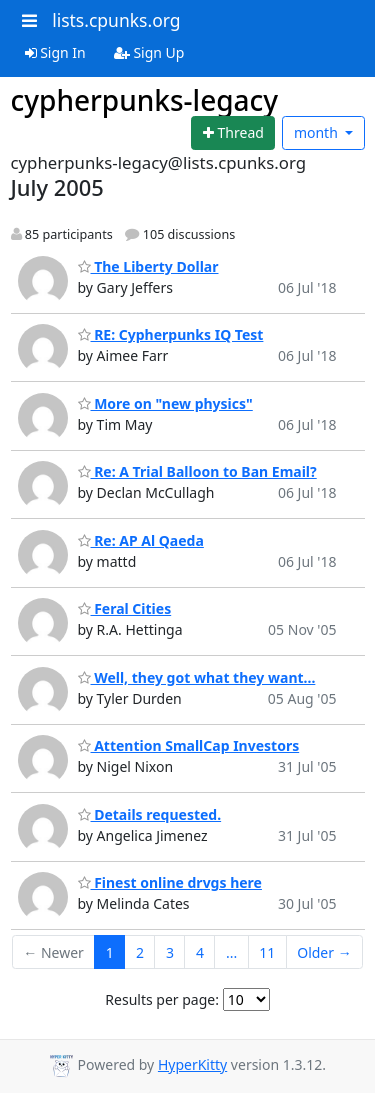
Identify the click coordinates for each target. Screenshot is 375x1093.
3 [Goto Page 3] (170, 952)
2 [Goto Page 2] (140, 952)
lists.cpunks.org (116, 20)
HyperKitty (192, 1064)
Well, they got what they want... (197, 677)
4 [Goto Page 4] (200, 952)
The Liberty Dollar (148, 266)
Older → (324, 952)
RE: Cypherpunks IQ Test (171, 334)
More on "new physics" (165, 403)
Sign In (55, 52)
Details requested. (150, 814)
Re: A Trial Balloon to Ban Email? (197, 471)
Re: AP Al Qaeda (141, 540)
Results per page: (162, 999)
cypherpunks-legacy (145, 100)
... (231, 952)
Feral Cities (125, 608)
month (318, 132)
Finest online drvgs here (170, 882)
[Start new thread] (233, 133)
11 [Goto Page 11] (267, 952)
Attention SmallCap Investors (189, 745)
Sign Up (149, 52)
